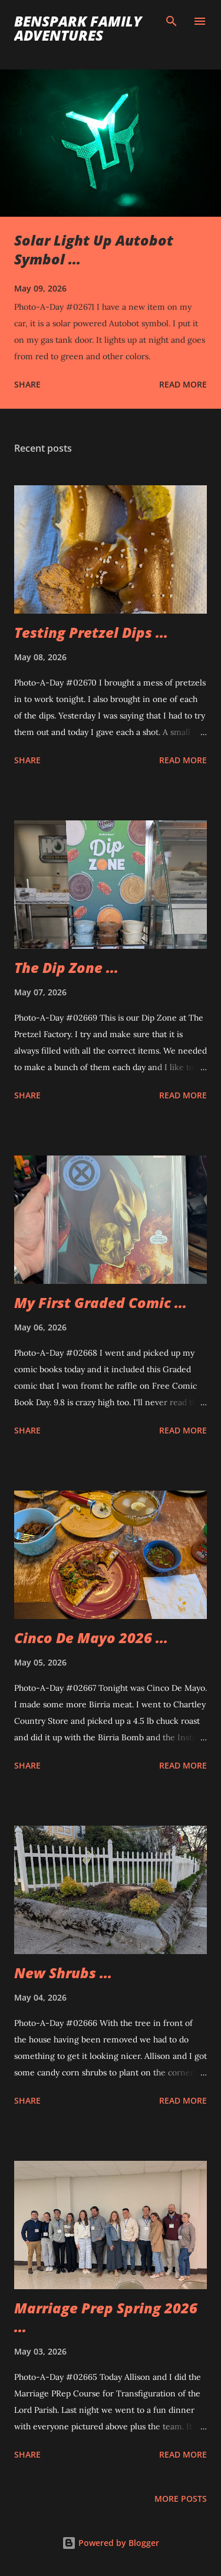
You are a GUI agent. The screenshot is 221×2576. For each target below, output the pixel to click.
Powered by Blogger (110, 2542)
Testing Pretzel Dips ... (91, 632)
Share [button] (27, 384)
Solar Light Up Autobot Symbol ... (93, 249)
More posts (180, 2498)
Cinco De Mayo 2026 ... (91, 1637)
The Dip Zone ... (66, 967)
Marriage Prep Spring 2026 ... (105, 2317)
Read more (183, 384)
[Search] (171, 21)
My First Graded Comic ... (100, 1302)
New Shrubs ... (63, 1972)
